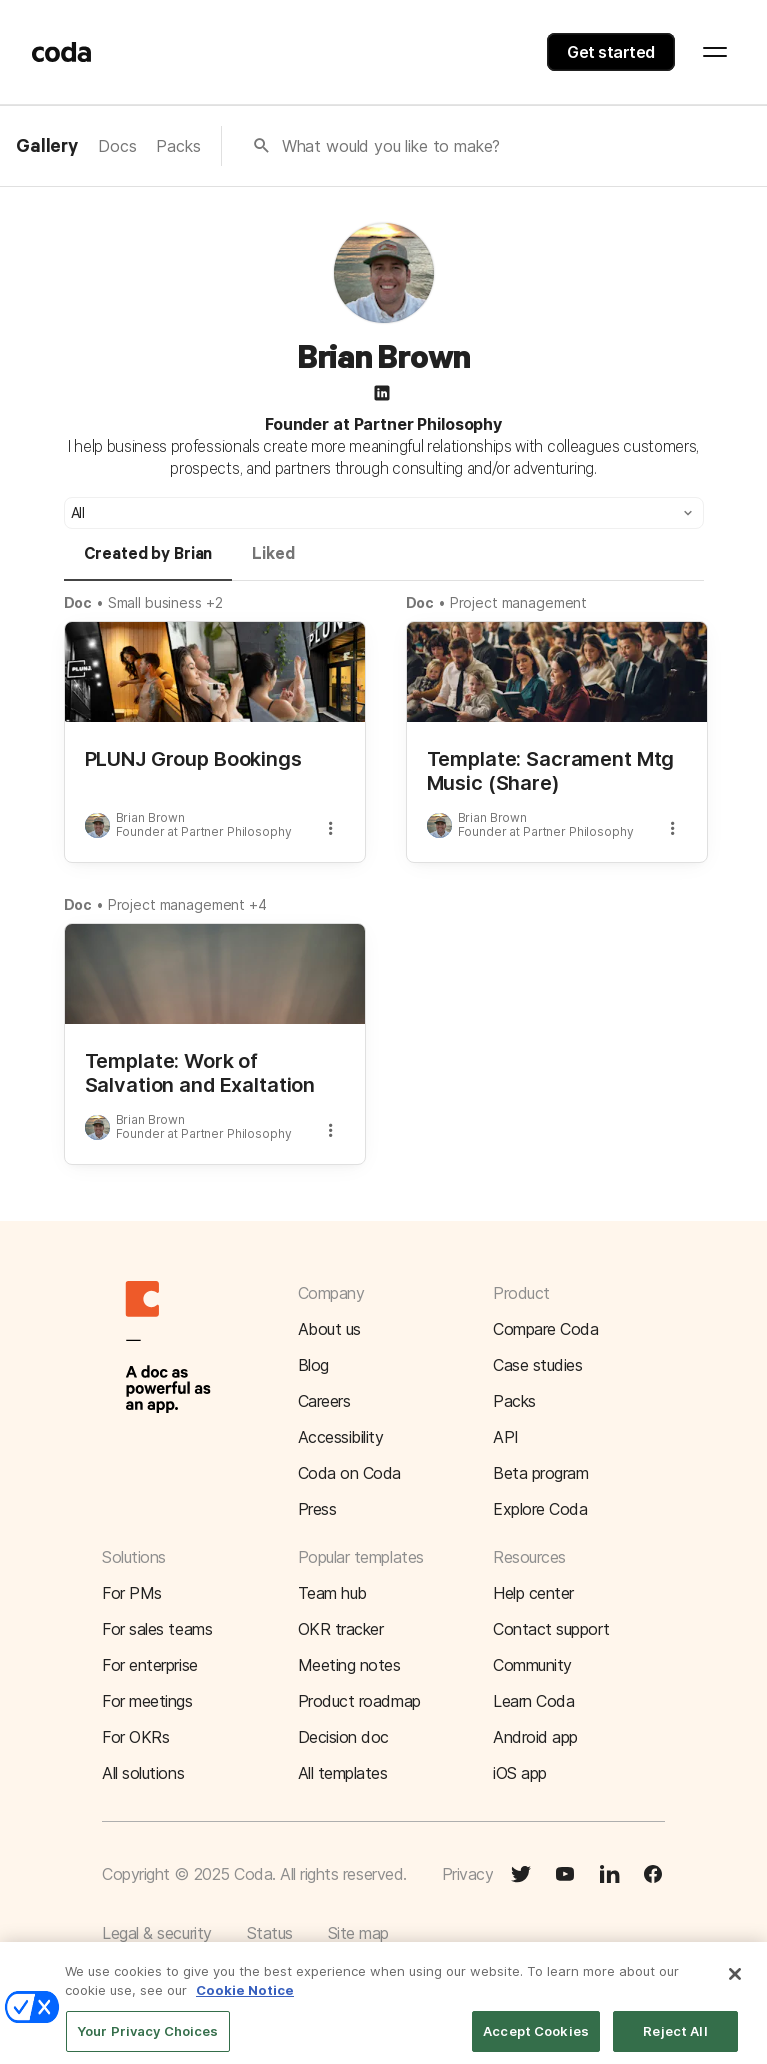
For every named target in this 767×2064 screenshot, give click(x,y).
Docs (117, 146)
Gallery (47, 147)
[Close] (735, 1987)
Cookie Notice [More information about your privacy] (245, 2003)
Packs (178, 146)
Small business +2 (165, 602)
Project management (518, 602)
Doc (78, 602)
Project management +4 (187, 904)
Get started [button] (611, 52)
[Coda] (62, 52)
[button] (384, 513)
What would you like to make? (391, 146)
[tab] (148, 563)
